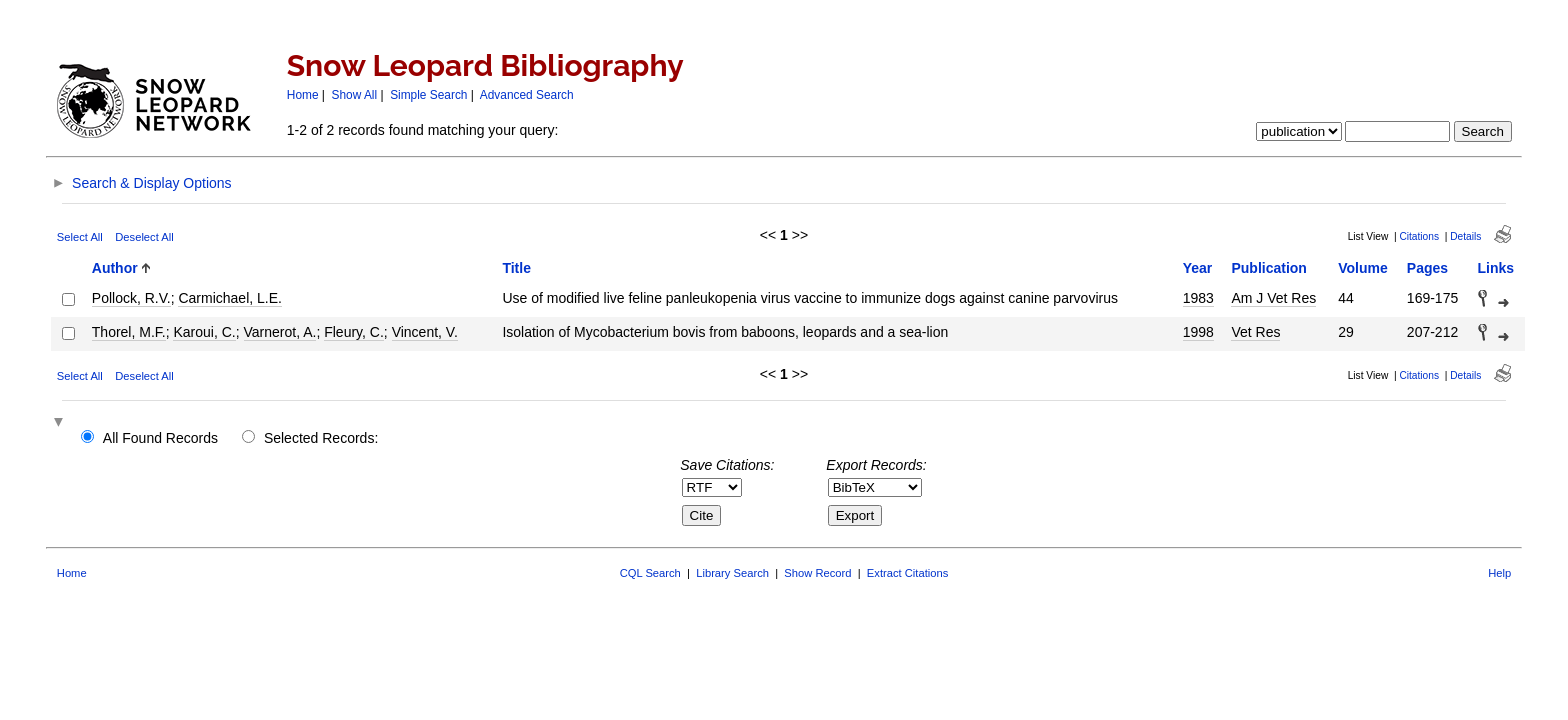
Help (1499, 573)
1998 (1198, 332)
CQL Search (650, 573)
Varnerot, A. (280, 332)
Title (516, 268)
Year (1198, 268)
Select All (80, 237)
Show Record (817, 573)
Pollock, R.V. (131, 298)
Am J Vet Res (1273, 298)
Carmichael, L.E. (229, 298)
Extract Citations (907, 573)
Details (1465, 236)
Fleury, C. (354, 332)
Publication (1268, 268)
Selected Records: (321, 438)
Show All (355, 95)
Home (303, 95)
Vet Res (1255, 332)
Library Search (732, 573)
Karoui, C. (204, 332)
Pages (1427, 268)
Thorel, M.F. (129, 332)
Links (1496, 268)
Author (115, 268)
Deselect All (144, 237)
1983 (1198, 298)
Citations (1419, 236)
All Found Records (160, 438)
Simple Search (428, 95)
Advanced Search (527, 95)
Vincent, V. (425, 332)
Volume (1363, 268)
